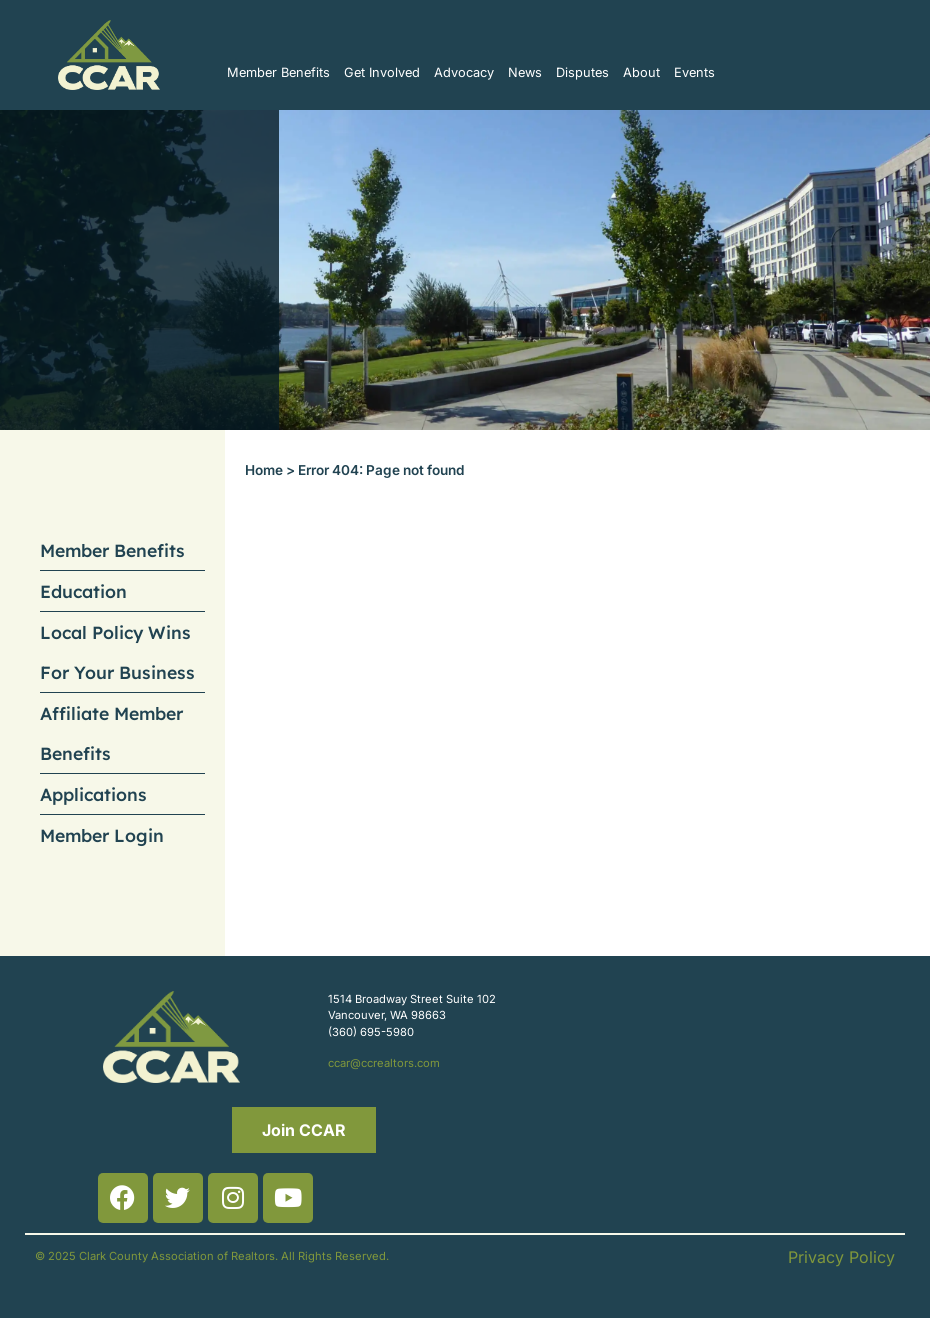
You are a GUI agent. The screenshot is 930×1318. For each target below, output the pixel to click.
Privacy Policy (841, 1257)
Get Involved (382, 72)
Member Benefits (278, 72)
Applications (93, 794)
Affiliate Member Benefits (111, 733)
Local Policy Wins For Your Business (117, 652)
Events (694, 72)
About (641, 72)
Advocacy (464, 72)
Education (83, 591)
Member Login (102, 835)
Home (264, 470)
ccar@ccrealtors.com (384, 1063)
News (525, 72)
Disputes (582, 72)
